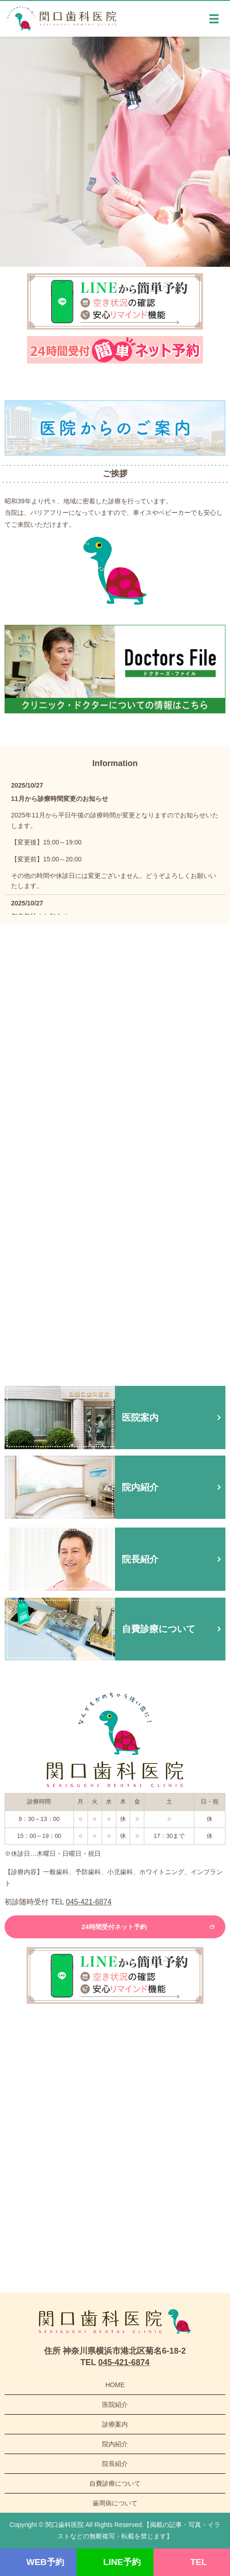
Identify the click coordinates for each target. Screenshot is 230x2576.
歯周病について (115, 2503)
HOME (115, 2384)
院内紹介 (115, 2444)
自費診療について (115, 2483)
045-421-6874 (89, 1902)
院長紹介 (115, 2463)
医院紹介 (115, 2404)
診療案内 (115, 2424)
